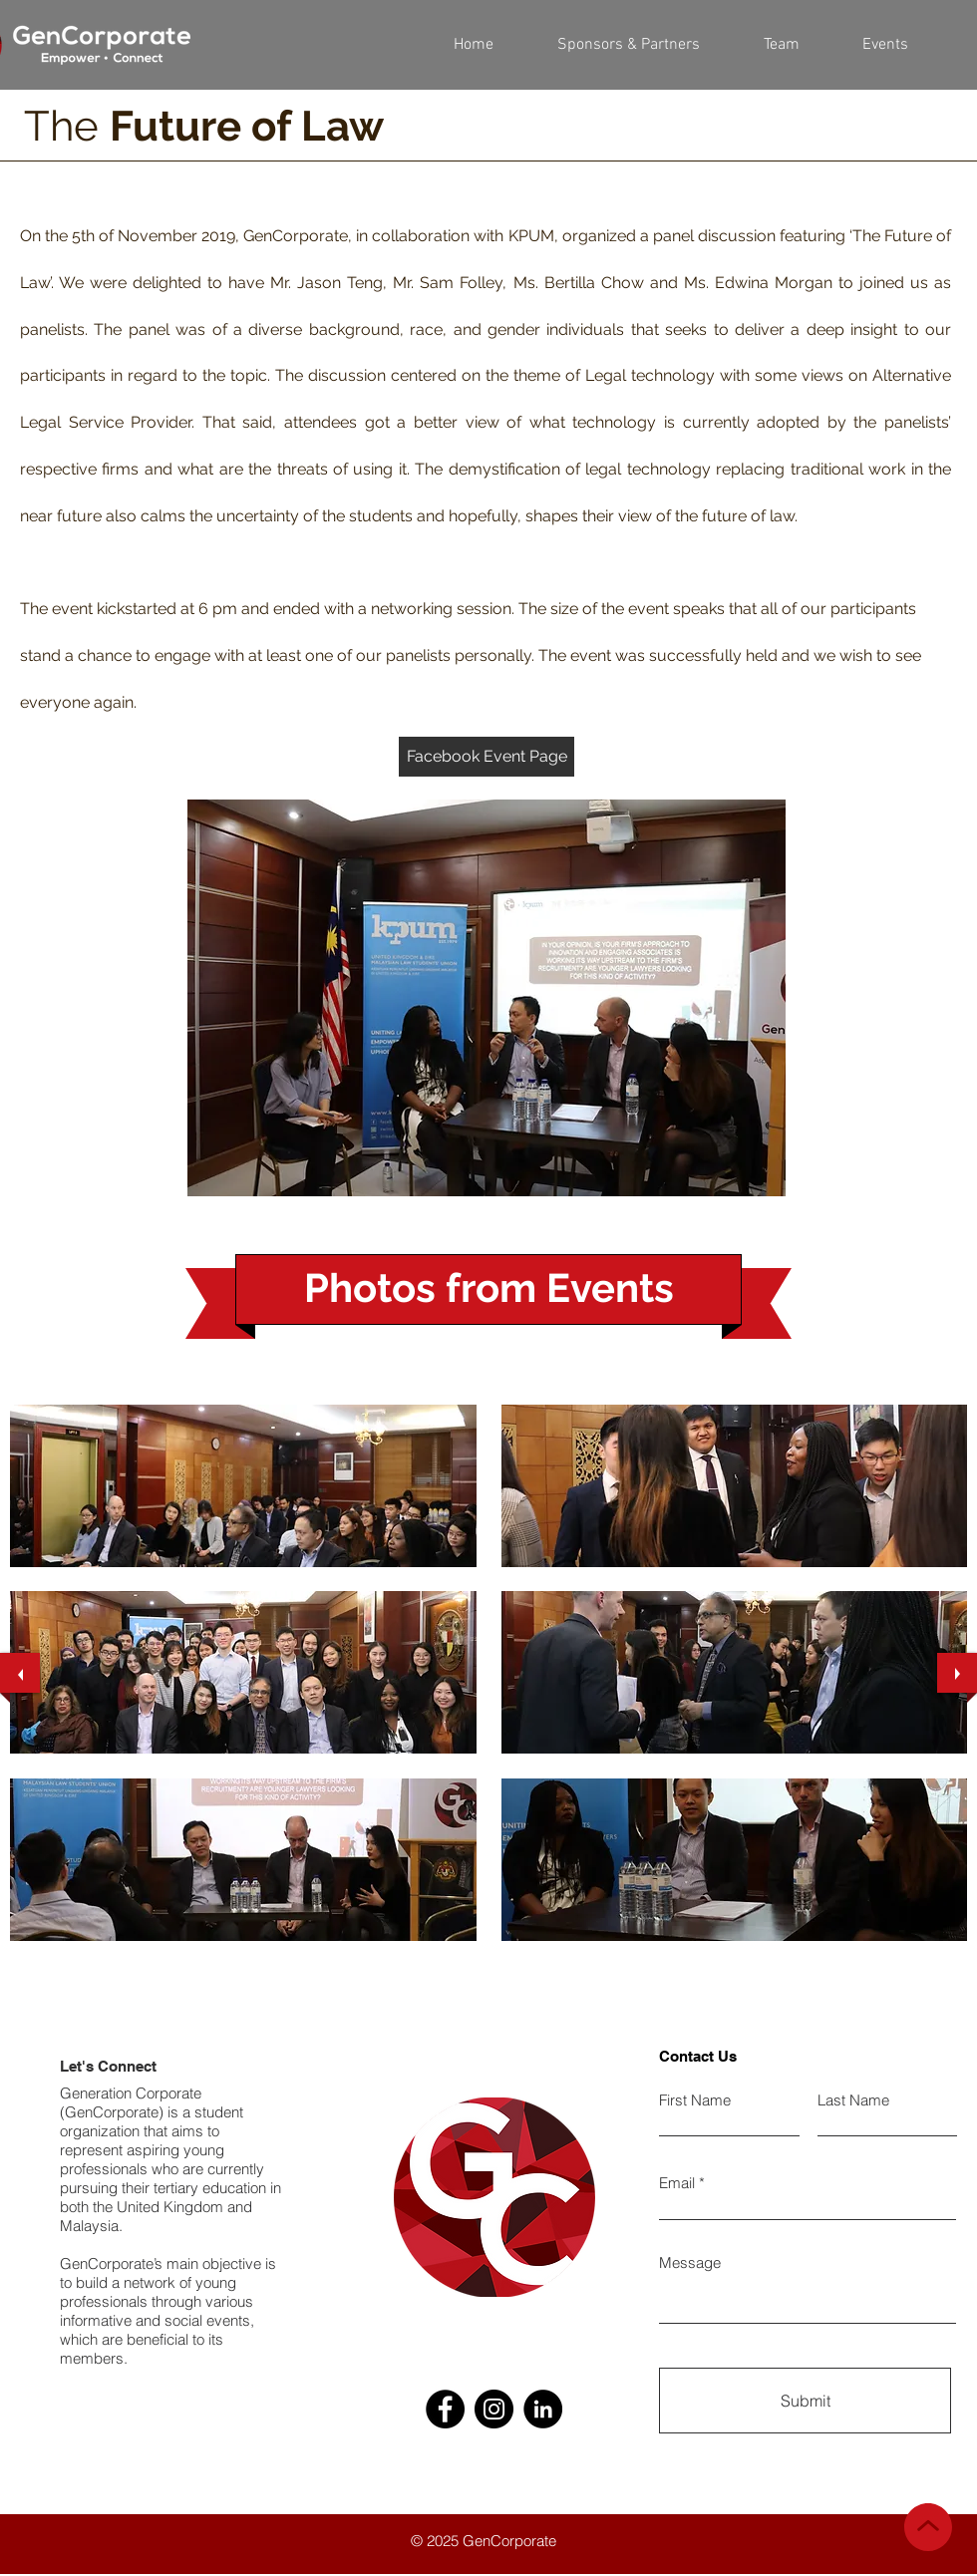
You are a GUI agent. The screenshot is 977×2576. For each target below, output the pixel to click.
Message (690, 2262)
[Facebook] (445, 2409)
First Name (695, 2100)
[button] (781, 45)
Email (677, 2182)
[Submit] (805, 2400)
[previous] (20, 1673)
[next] (957, 1673)
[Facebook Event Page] (486, 757)
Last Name (853, 2100)
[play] (936, 1955)
